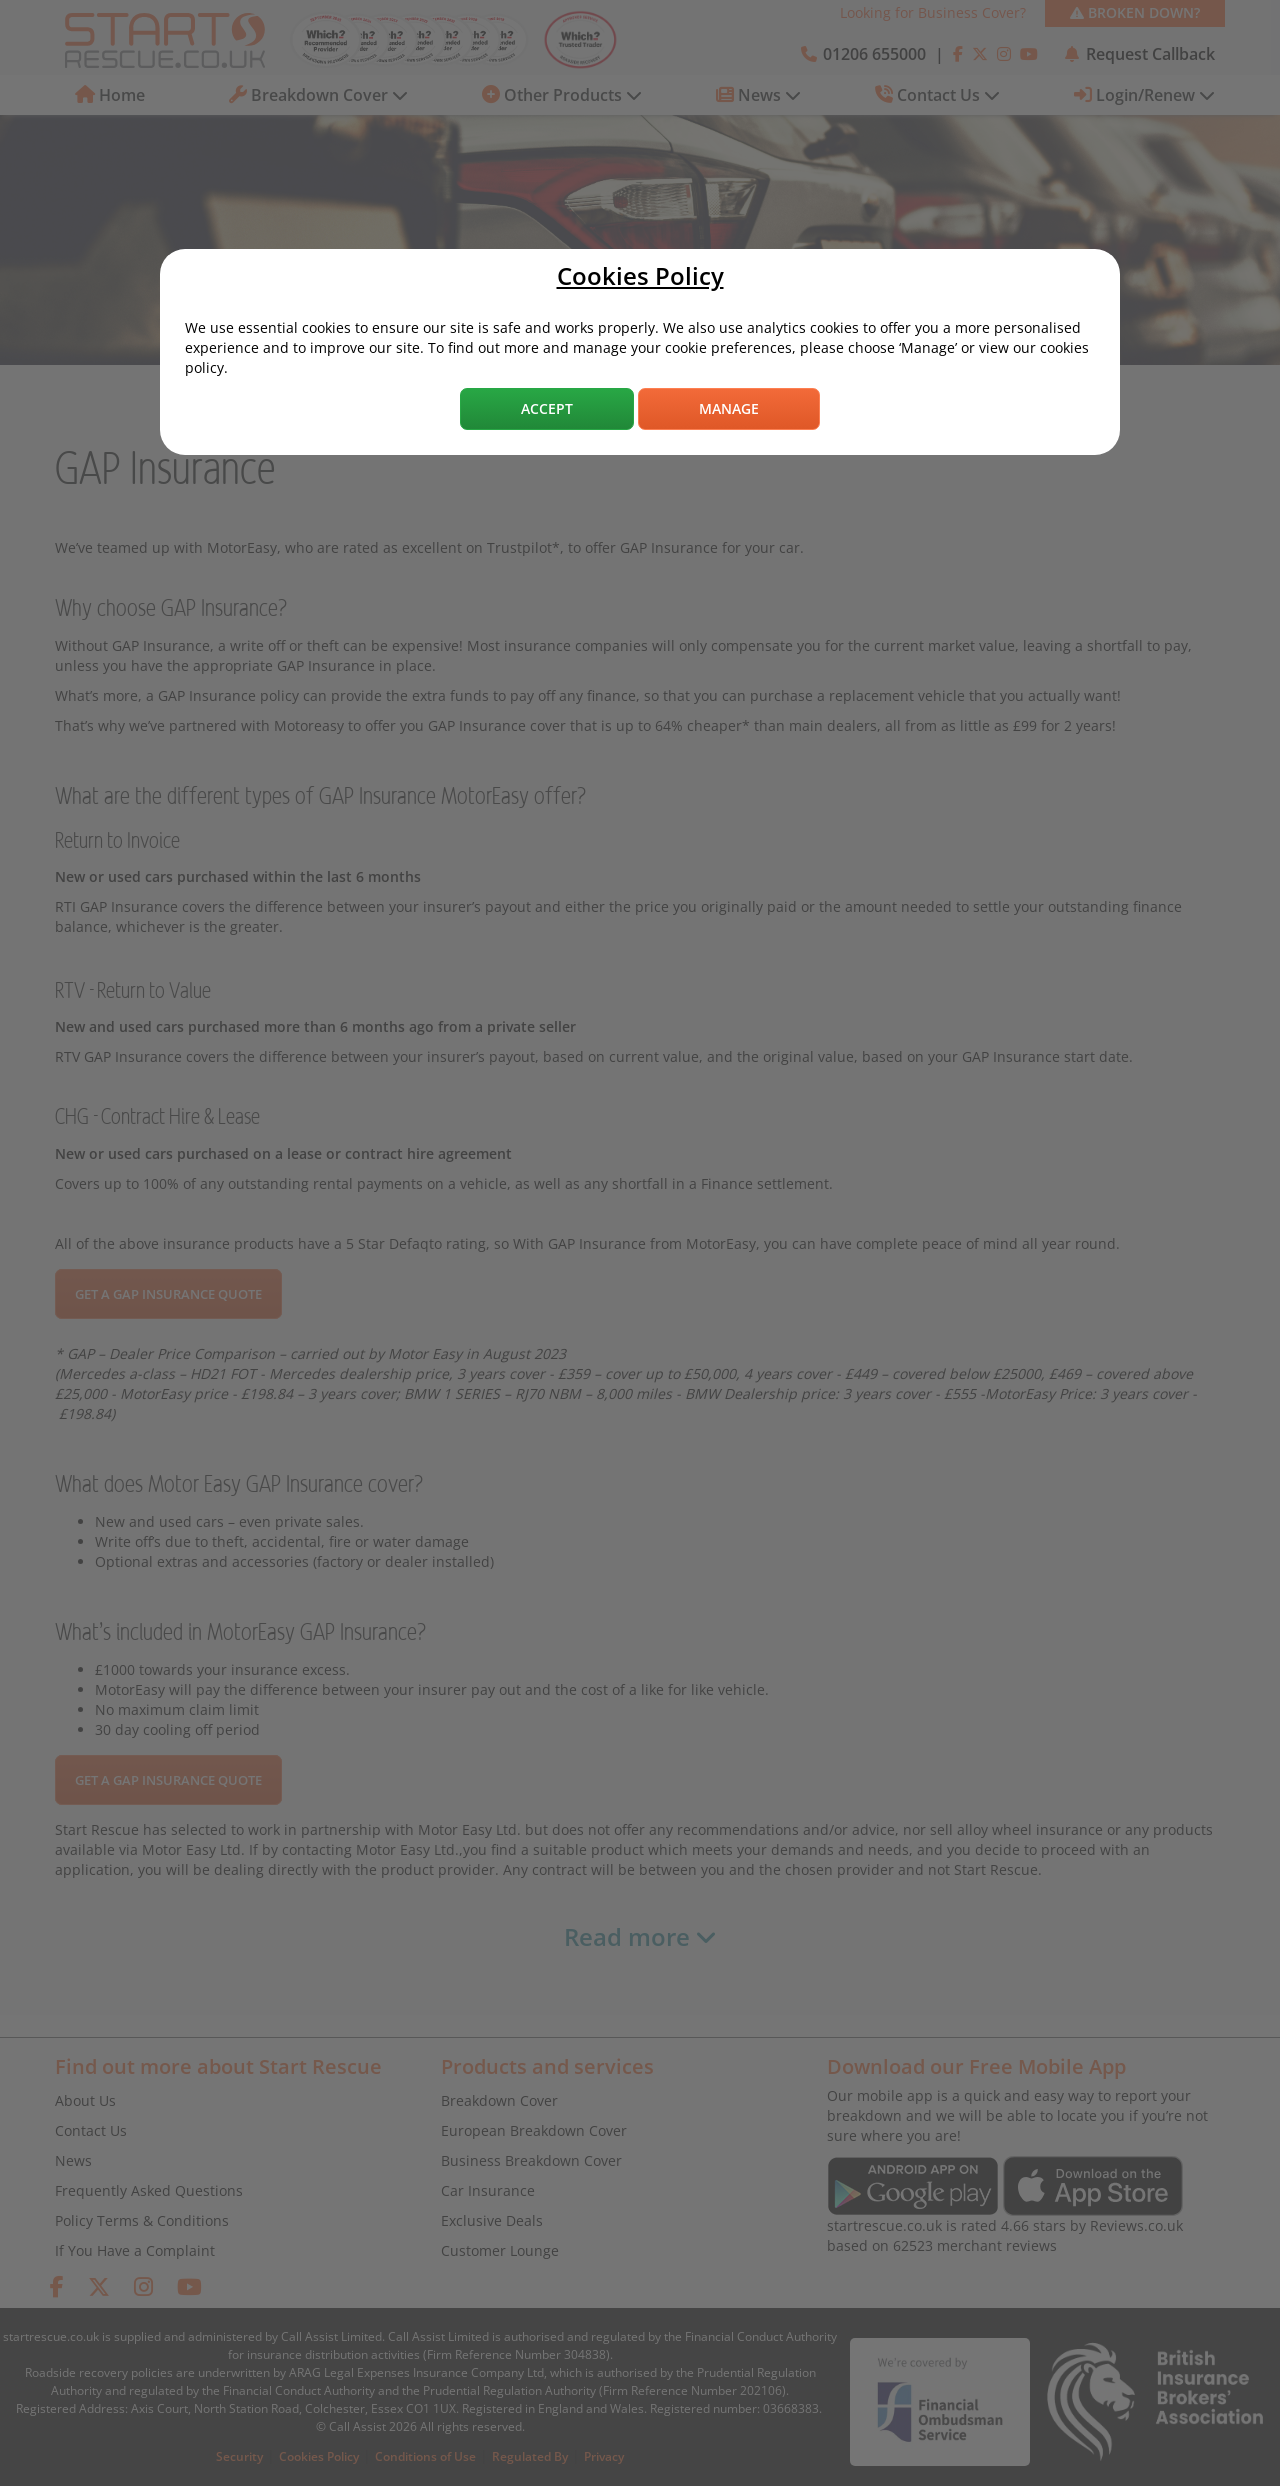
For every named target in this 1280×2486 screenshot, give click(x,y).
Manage (729, 408)
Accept (547, 408)
